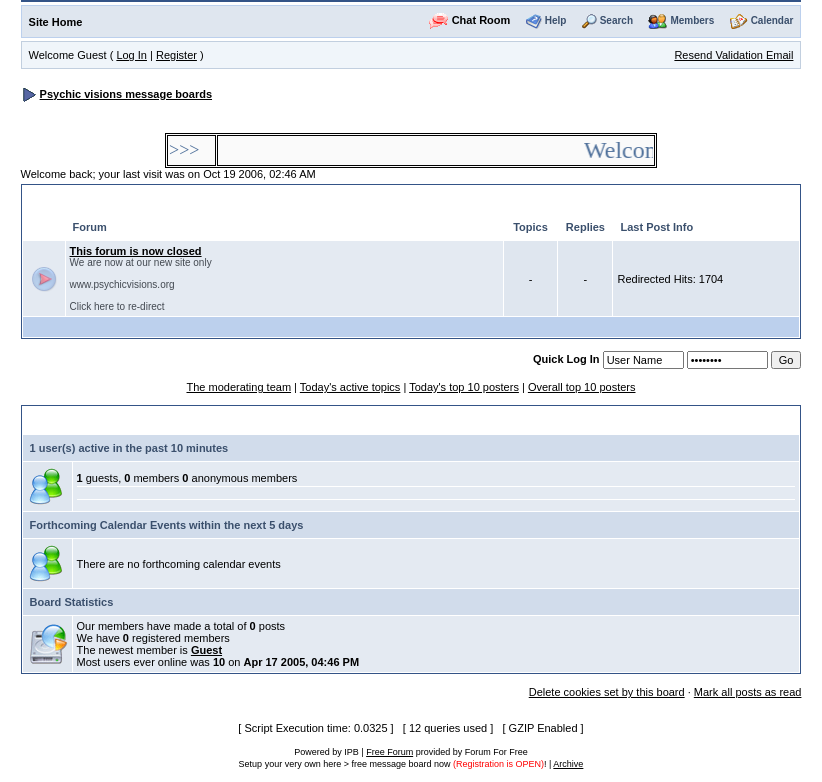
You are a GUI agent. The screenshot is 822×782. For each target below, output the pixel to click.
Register (176, 55)
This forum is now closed (136, 251)
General (58, 199)
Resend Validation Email (733, 55)
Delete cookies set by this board (607, 692)
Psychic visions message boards (126, 94)
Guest (206, 650)
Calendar (772, 20)
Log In (131, 55)
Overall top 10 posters (582, 387)
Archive (568, 764)
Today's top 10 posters (464, 387)
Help (556, 20)
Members (692, 20)
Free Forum (389, 752)
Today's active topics (350, 387)
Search (616, 20)
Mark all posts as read (748, 692)
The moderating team (238, 387)
